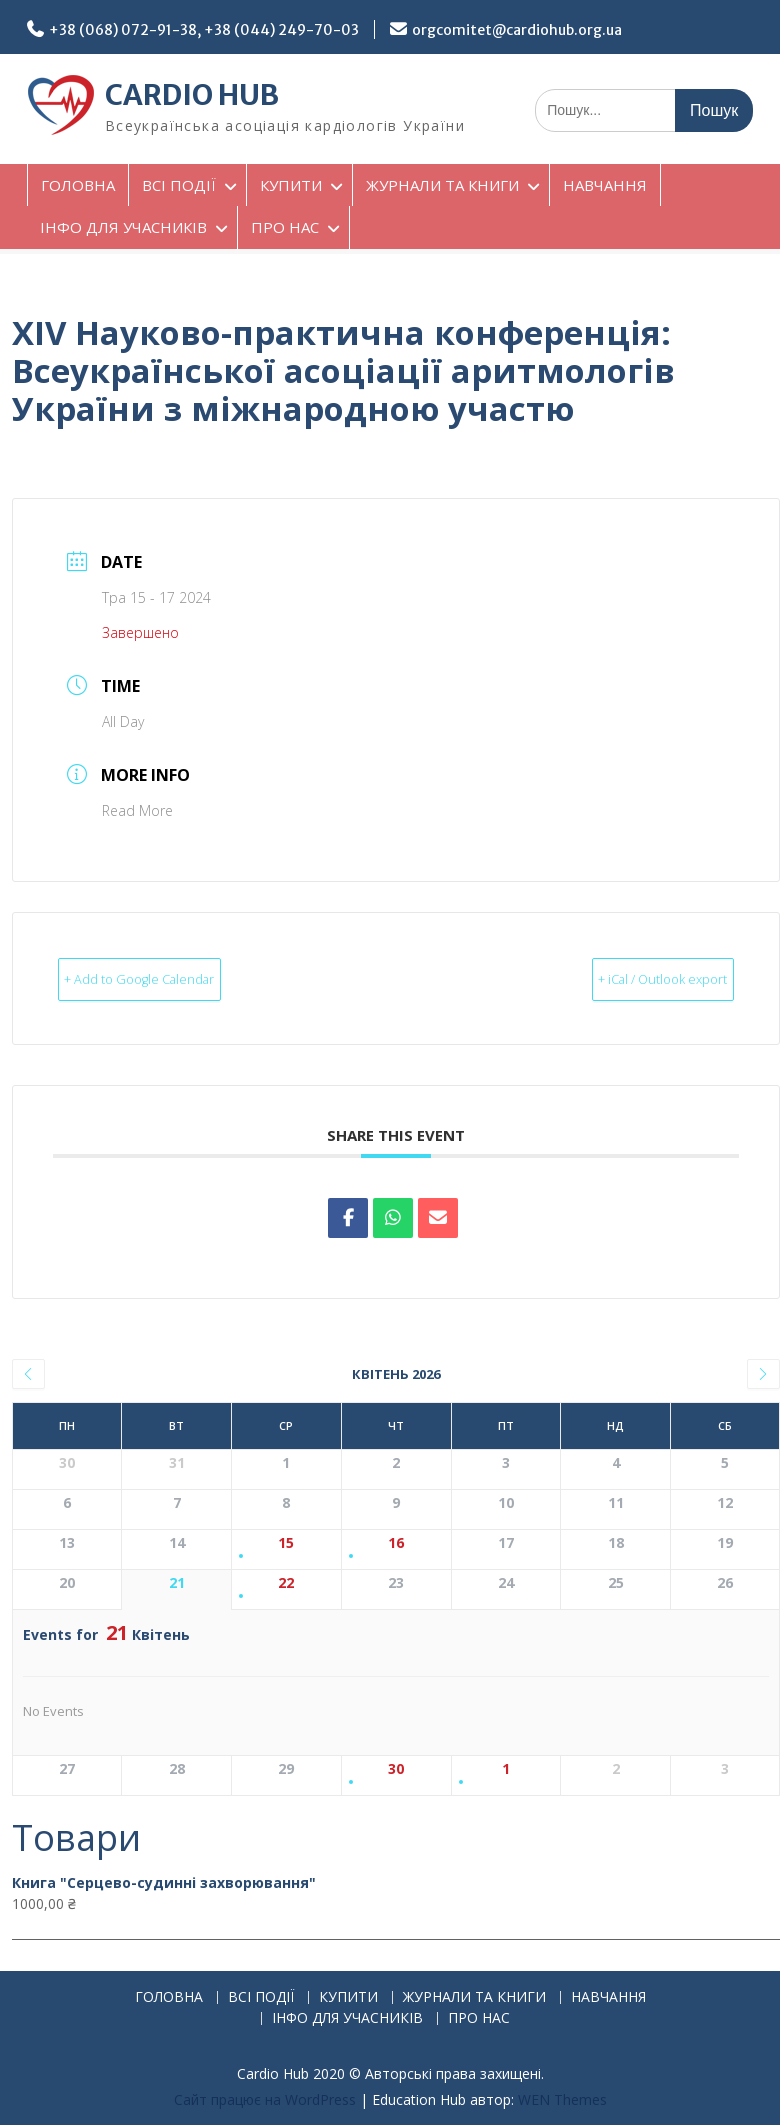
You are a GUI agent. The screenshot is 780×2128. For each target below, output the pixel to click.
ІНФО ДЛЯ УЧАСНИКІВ (123, 227)
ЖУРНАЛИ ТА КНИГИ (442, 185)
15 (286, 1544)
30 (396, 1770)
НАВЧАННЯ (605, 185)
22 (286, 1584)
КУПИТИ (291, 185)
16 (396, 1544)
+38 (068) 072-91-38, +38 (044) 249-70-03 (204, 30)
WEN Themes (562, 2100)
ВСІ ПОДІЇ (179, 185)
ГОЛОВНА (78, 185)
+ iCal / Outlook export (629, 979)
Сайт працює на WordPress (265, 2100)
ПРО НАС (285, 227)
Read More (137, 810)
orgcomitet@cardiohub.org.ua (517, 30)
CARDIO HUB (192, 95)
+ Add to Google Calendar (174, 979)
